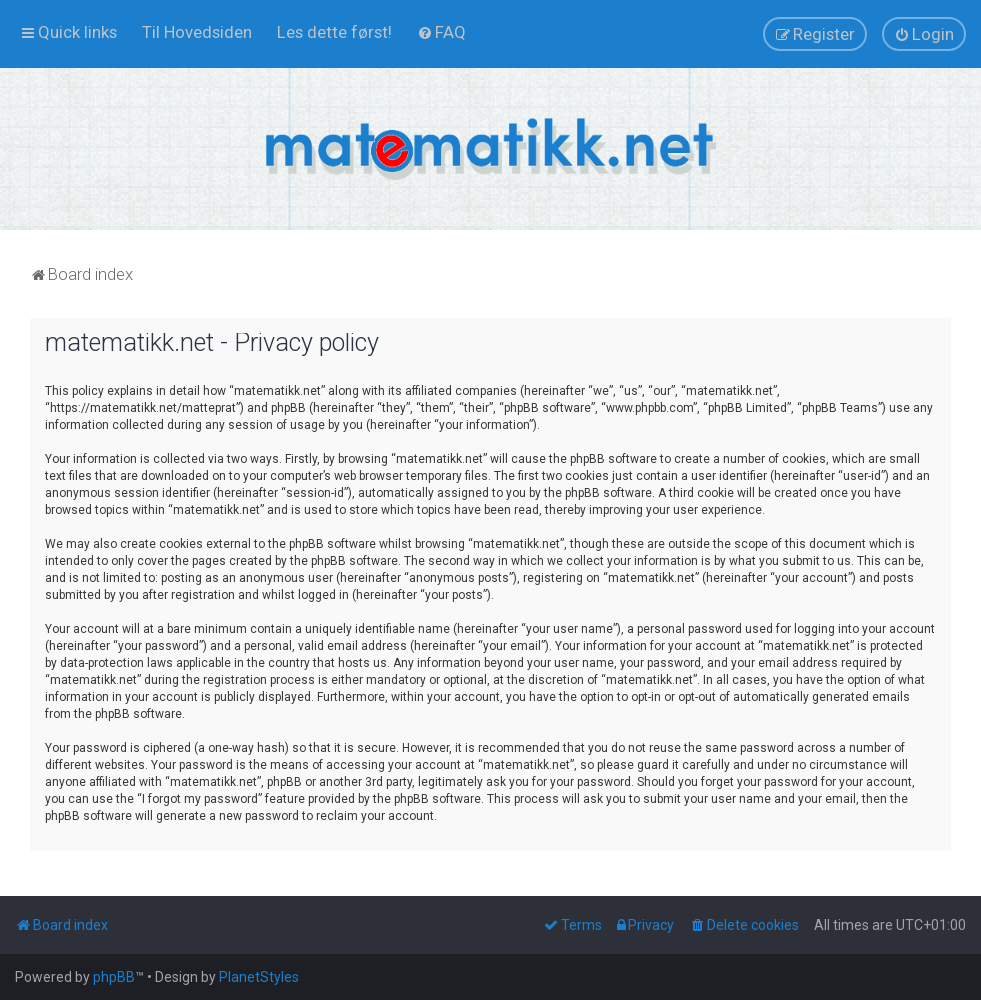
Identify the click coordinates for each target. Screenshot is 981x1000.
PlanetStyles (259, 977)
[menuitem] (197, 32)
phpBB (114, 977)
